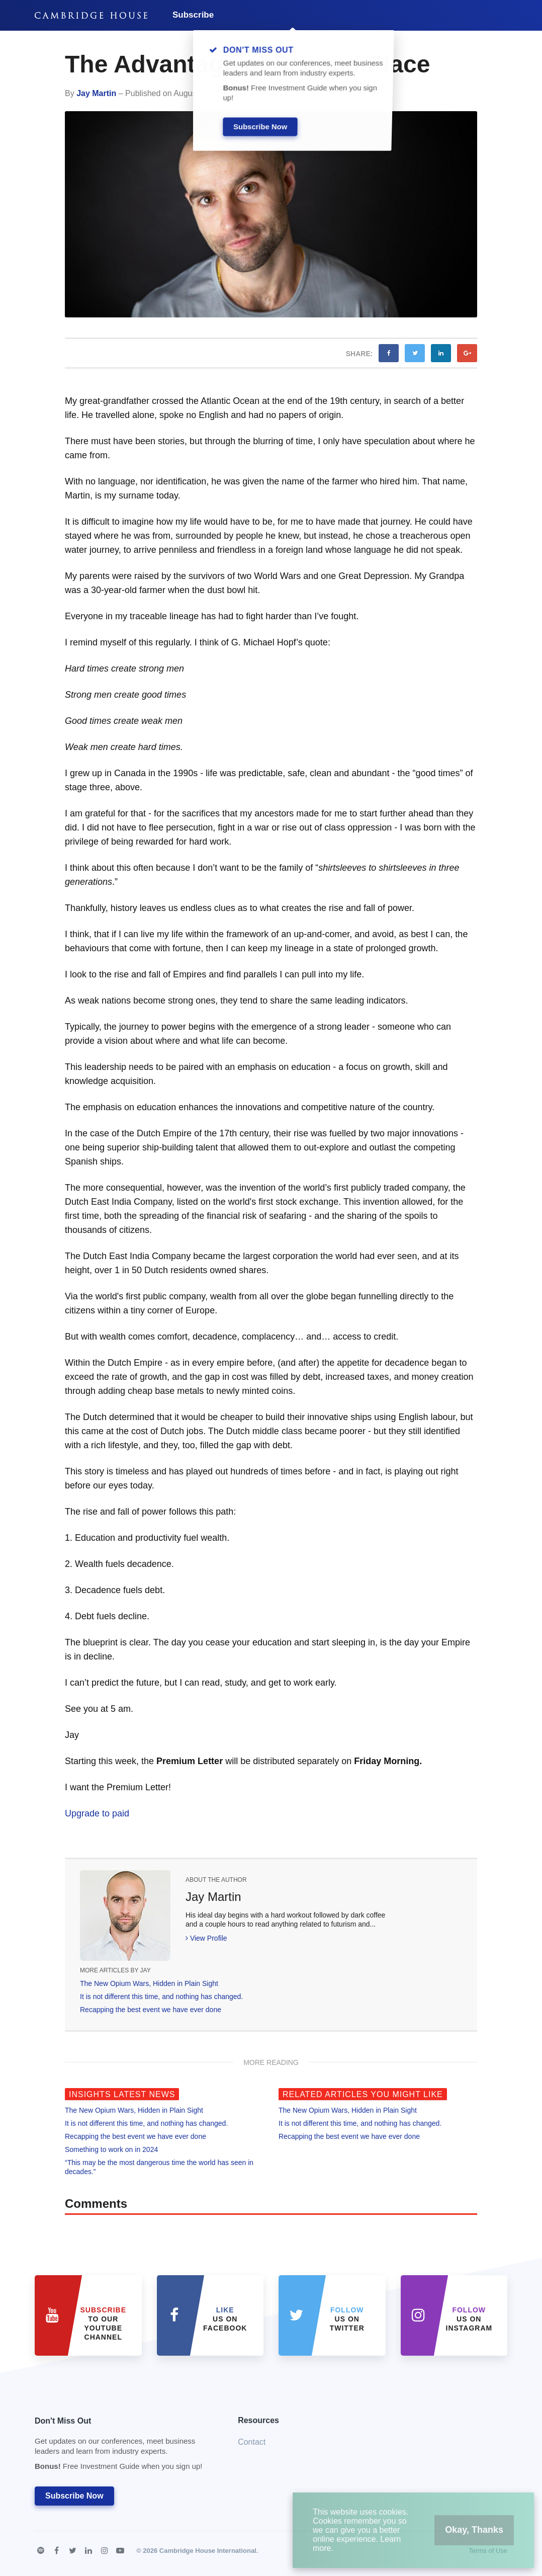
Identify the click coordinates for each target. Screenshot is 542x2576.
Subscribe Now (74, 2495)
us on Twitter (347, 2319)
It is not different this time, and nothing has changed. (161, 1996)
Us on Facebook (225, 2319)
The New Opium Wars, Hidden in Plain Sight (149, 1983)
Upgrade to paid (97, 1813)
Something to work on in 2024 (111, 2149)
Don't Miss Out (124, 2446)
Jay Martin (96, 93)
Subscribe (193, 15)
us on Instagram (469, 2319)
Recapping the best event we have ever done (150, 2010)
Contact (251, 2442)
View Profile (206, 1938)
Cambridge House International (207, 2550)
